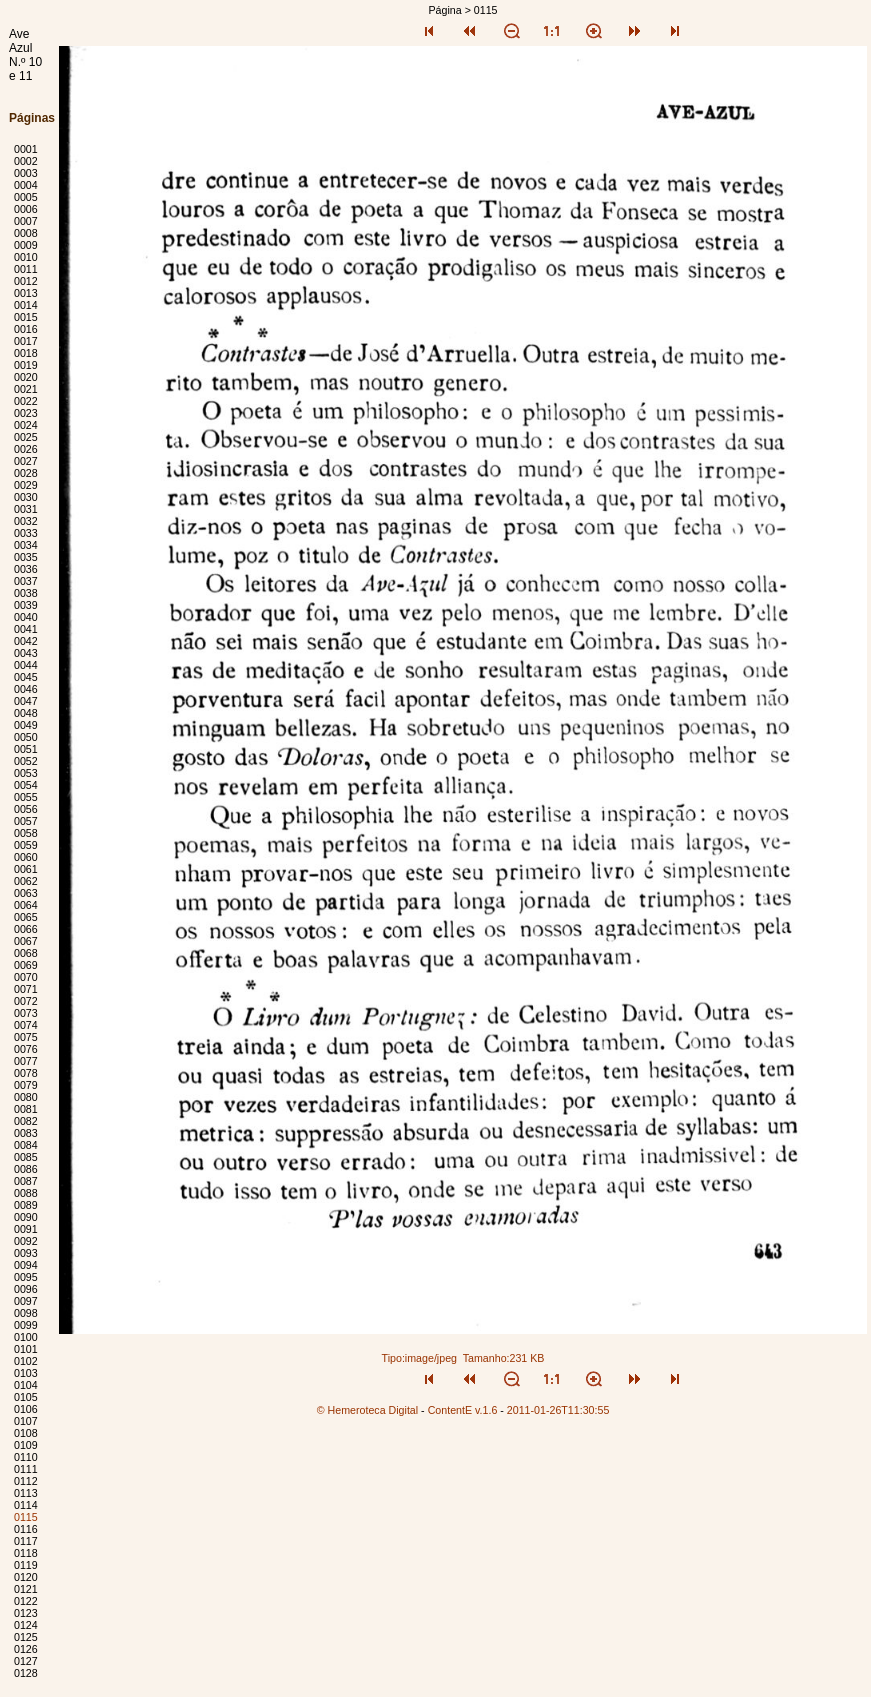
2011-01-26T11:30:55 (558, 1410)
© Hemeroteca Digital (367, 1410)
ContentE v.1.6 (463, 1410)
